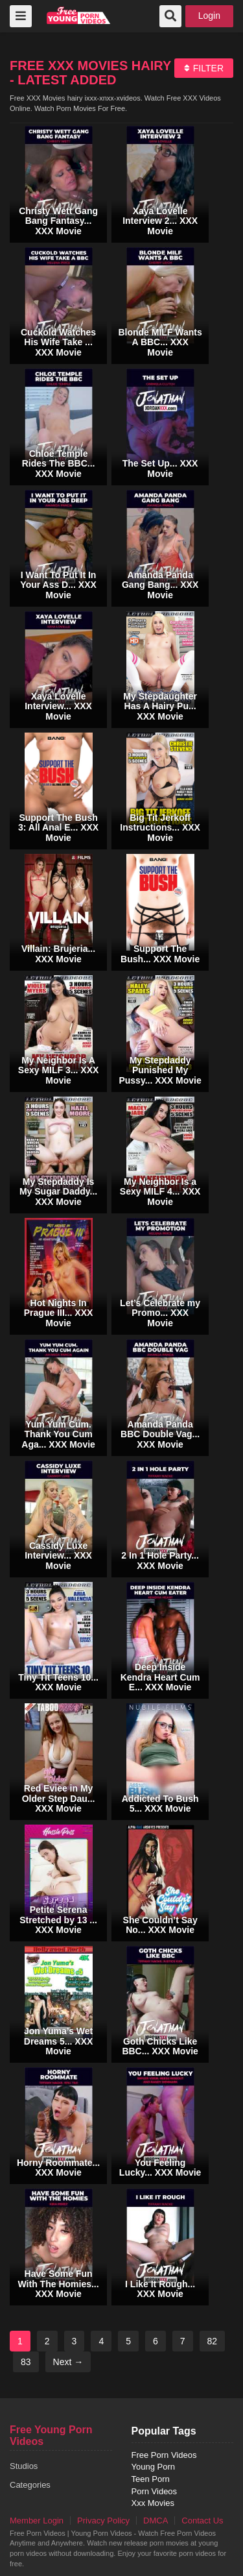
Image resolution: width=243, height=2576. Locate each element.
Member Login (37, 2520)
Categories (30, 2485)
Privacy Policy (103, 2520)
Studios (24, 2466)
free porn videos (78, 15)
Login (209, 15)
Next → (68, 2362)
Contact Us (202, 2520)
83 (26, 2362)
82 (212, 2341)
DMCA (155, 2520)
